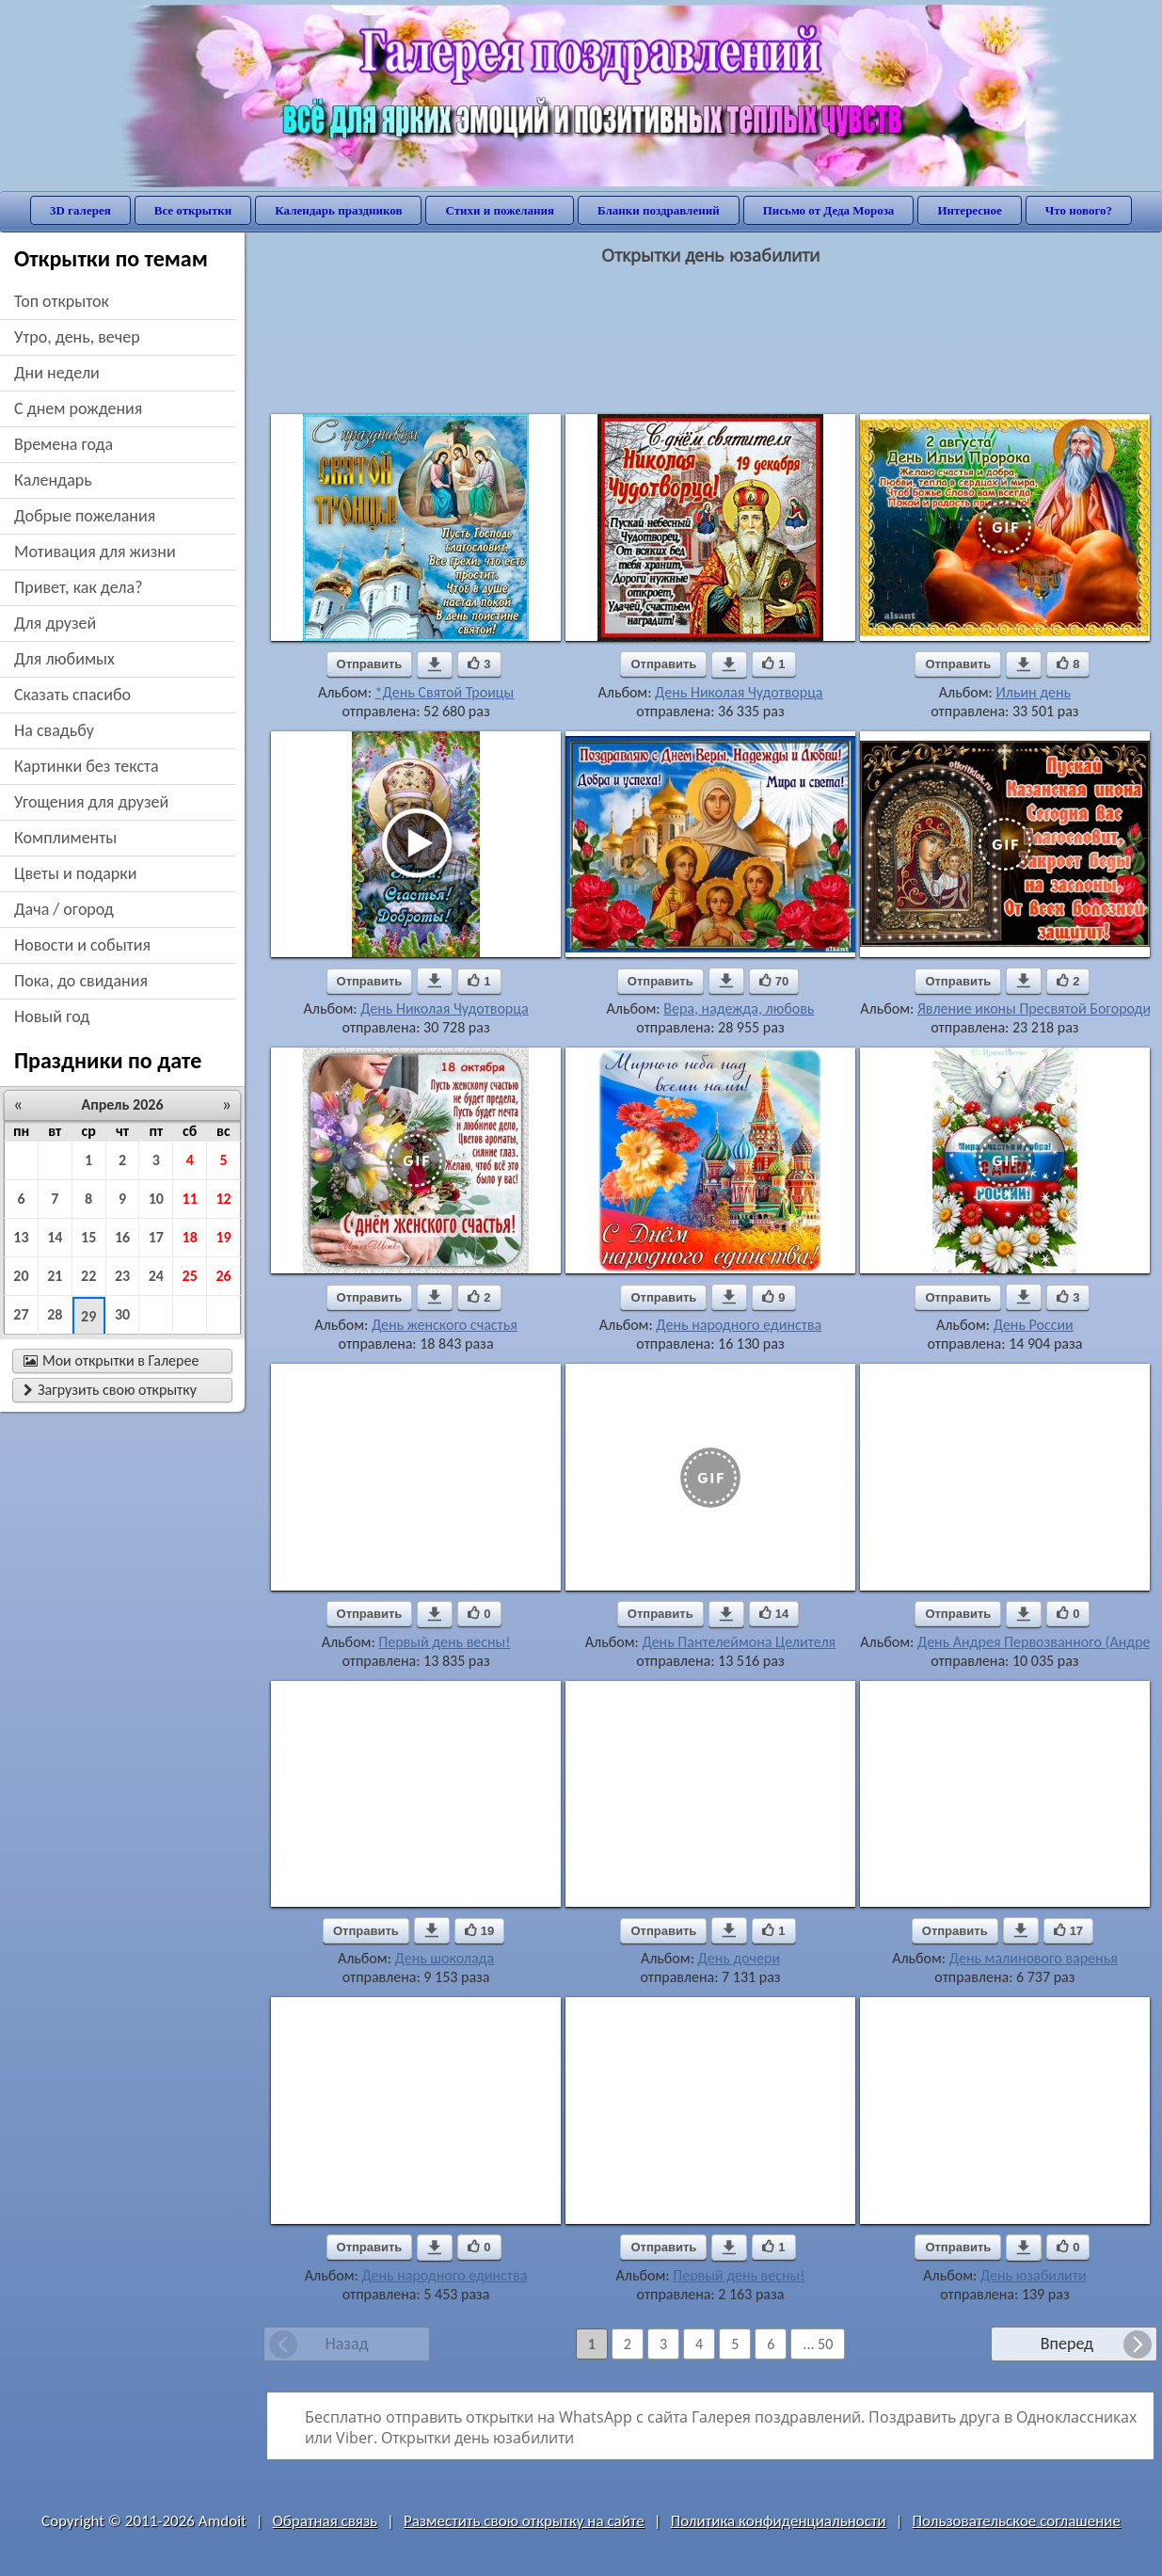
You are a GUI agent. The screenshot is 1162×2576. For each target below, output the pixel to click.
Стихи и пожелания (499, 210)
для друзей (55, 623)
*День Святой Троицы (445, 692)
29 (88, 1316)
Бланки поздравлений (658, 210)
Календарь (53, 480)
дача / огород (64, 909)
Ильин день (1033, 692)
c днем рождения (78, 408)
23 (122, 1276)
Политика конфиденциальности (778, 2521)
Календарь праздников (338, 210)
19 (223, 1237)
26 (223, 1276)
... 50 (818, 2344)
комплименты (65, 837)
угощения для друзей (91, 802)
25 (190, 1276)
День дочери (739, 1958)
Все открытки (193, 210)
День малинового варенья (1033, 1958)
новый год (51, 1016)
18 (190, 1237)
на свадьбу (54, 730)
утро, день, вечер (77, 337)
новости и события (82, 945)
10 (156, 1199)
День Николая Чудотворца (738, 692)
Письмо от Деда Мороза (829, 210)
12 (223, 1199)
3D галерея (80, 210)
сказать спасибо (72, 694)
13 (20, 1237)
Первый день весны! (444, 1642)
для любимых (64, 658)
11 (190, 1199)
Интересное (969, 210)
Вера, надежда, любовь (738, 1008)
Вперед (1067, 2343)
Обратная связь (325, 2521)
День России (1034, 1325)
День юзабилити (1033, 2275)
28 (54, 1314)
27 (20, 1314)
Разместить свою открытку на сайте (524, 2521)
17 (156, 1237)
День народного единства (738, 1325)
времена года (63, 444)
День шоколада (445, 1958)
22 (88, 1276)
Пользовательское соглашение (1017, 2521)
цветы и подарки (75, 873)
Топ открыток (61, 301)
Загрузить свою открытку (110, 1390)
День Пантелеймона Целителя (739, 1642)
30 (122, 1314)
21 (54, 1276)
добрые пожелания (84, 515)
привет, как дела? (78, 587)
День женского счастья (444, 1325)
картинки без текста (86, 766)
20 (20, 1276)
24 (156, 1276)
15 (88, 1237)
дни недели (57, 372)
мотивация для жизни (95, 551)
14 (54, 1237)
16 (122, 1237)
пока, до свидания (81, 980)
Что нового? (1078, 210)
